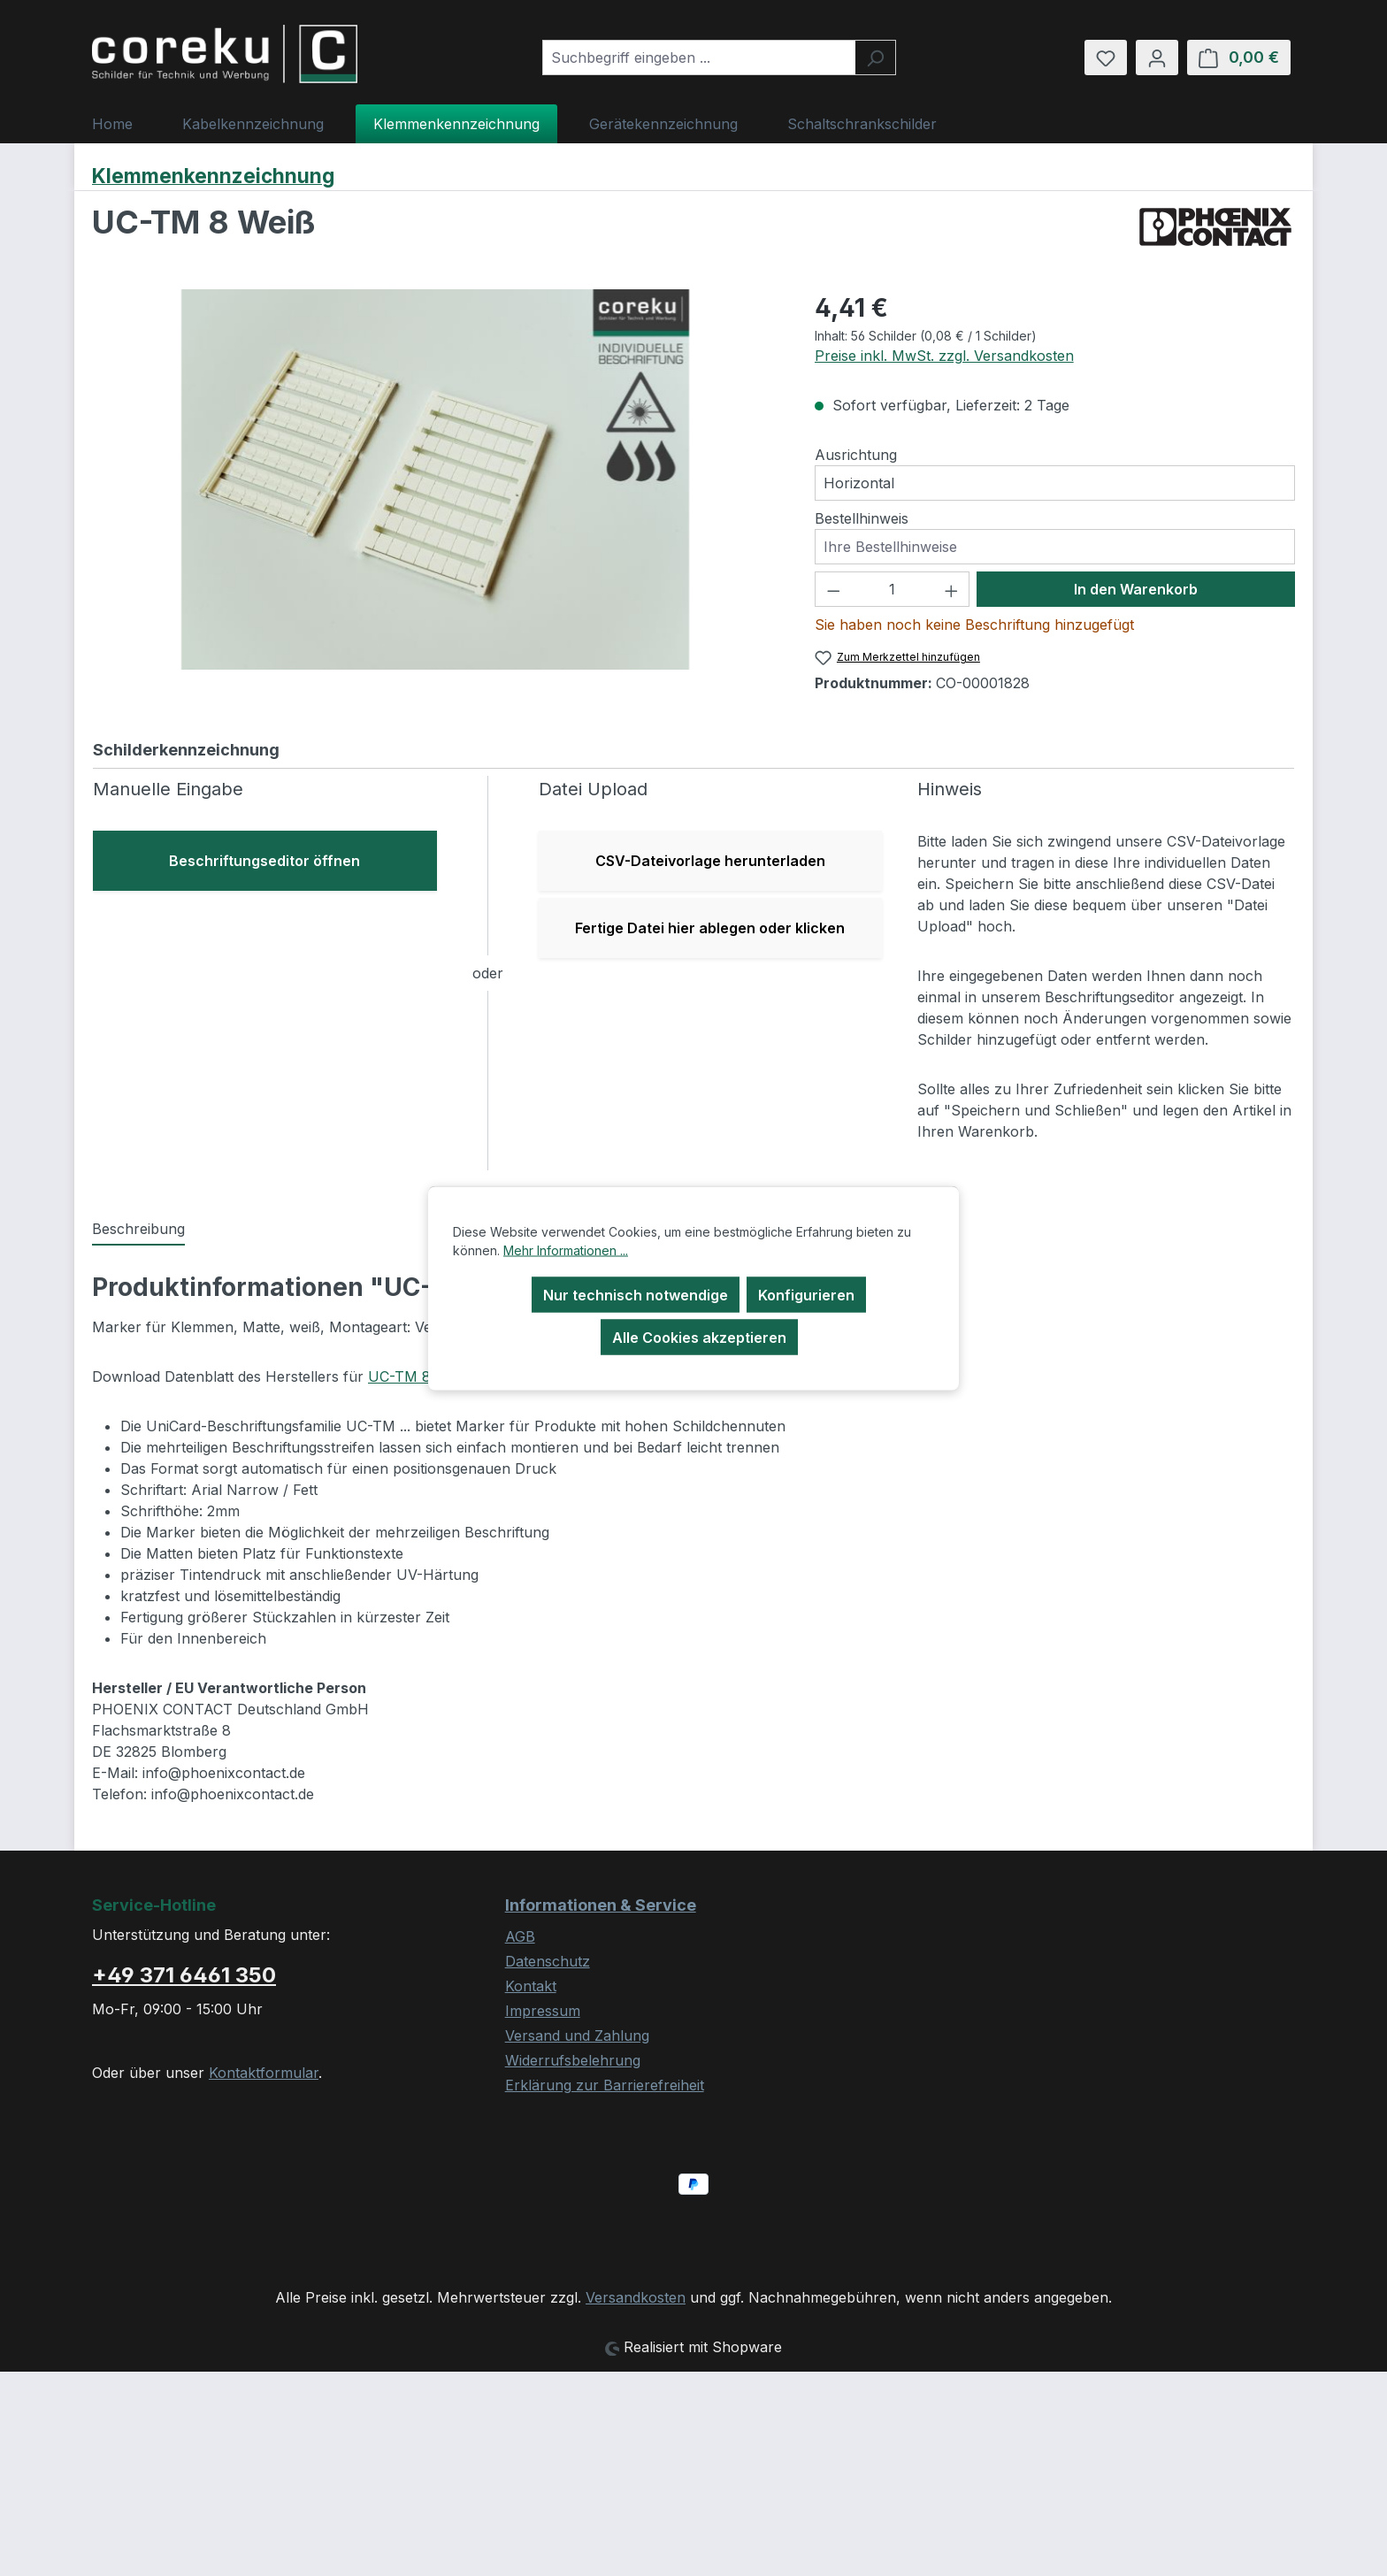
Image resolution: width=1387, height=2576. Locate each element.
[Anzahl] (892, 589)
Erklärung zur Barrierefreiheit (604, 2085)
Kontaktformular (263, 2073)
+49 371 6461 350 (184, 1975)
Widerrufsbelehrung (572, 2060)
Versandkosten (636, 2297)
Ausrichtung (856, 455)
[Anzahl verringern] (833, 589)
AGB (520, 1936)
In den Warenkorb (1136, 589)
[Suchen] (875, 57)
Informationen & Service (600, 1905)
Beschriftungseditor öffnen (264, 861)
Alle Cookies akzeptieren (699, 1337)
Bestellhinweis (861, 518)
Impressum (542, 2011)
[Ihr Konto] (1157, 57)
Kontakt (530, 1986)
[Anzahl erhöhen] (951, 589)
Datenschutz (547, 1961)
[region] (435, 479)
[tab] (138, 1230)
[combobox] (698, 57)
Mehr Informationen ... (565, 1250)
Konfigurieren (806, 1295)
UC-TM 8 (399, 1376)
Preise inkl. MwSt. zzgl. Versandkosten (944, 355)
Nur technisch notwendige (635, 1295)
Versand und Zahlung (577, 2035)
